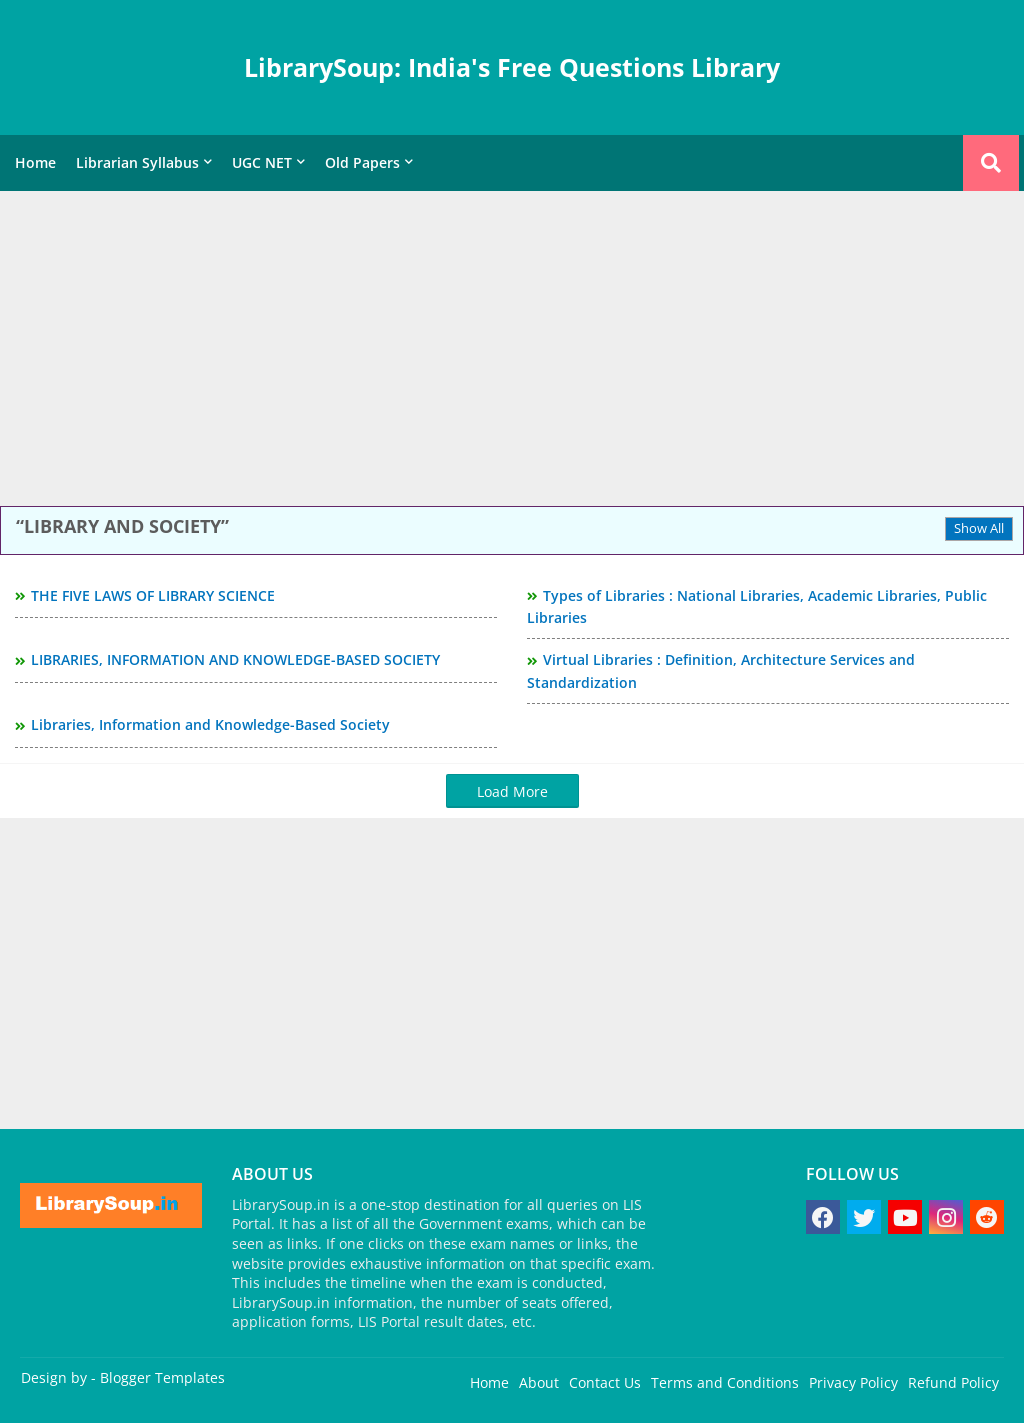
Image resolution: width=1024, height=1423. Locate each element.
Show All (979, 528)
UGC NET (262, 162)
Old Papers (362, 162)
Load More (512, 791)
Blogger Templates (162, 1377)
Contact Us (605, 1382)
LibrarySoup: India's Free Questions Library (512, 67)
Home (35, 162)
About (539, 1382)
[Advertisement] (512, 351)
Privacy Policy (853, 1382)
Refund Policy (953, 1382)
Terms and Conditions (725, 1382)
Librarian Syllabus (137, 162)
